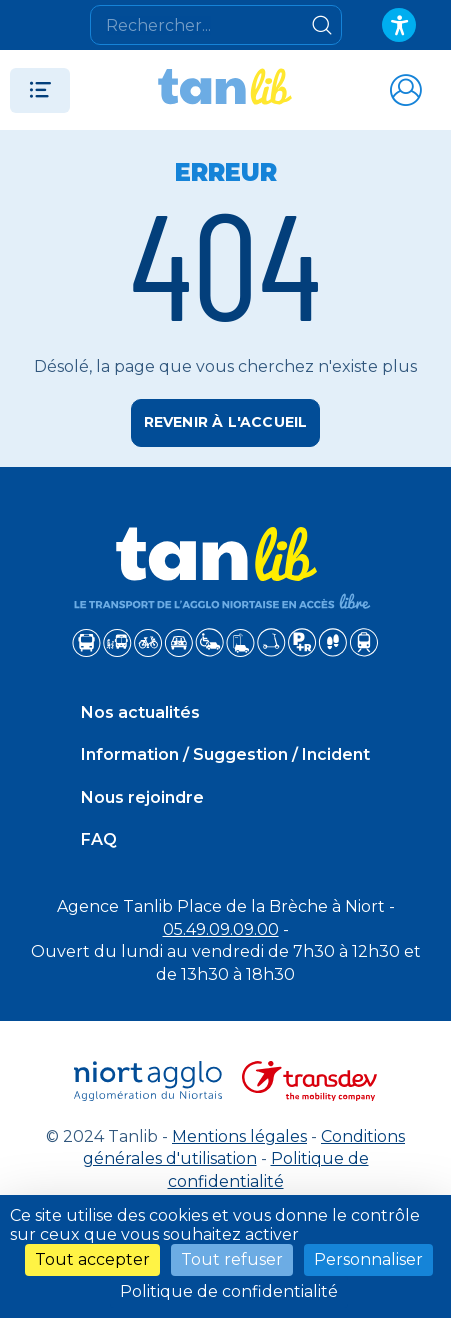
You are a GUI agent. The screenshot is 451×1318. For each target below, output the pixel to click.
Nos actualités (140, 712)
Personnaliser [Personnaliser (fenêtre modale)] (368, 1259)
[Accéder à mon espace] (405, 90)
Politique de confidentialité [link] (229, 1291)
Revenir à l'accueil (226, 422)
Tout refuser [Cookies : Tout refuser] (232, 1259)
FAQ (99, 839)
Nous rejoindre (142, 797)
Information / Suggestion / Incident (225, 754)
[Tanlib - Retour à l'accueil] (225, 90)
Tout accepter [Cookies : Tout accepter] (92, 1259)
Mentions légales (239, 1136)
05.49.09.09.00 (221, 929)
